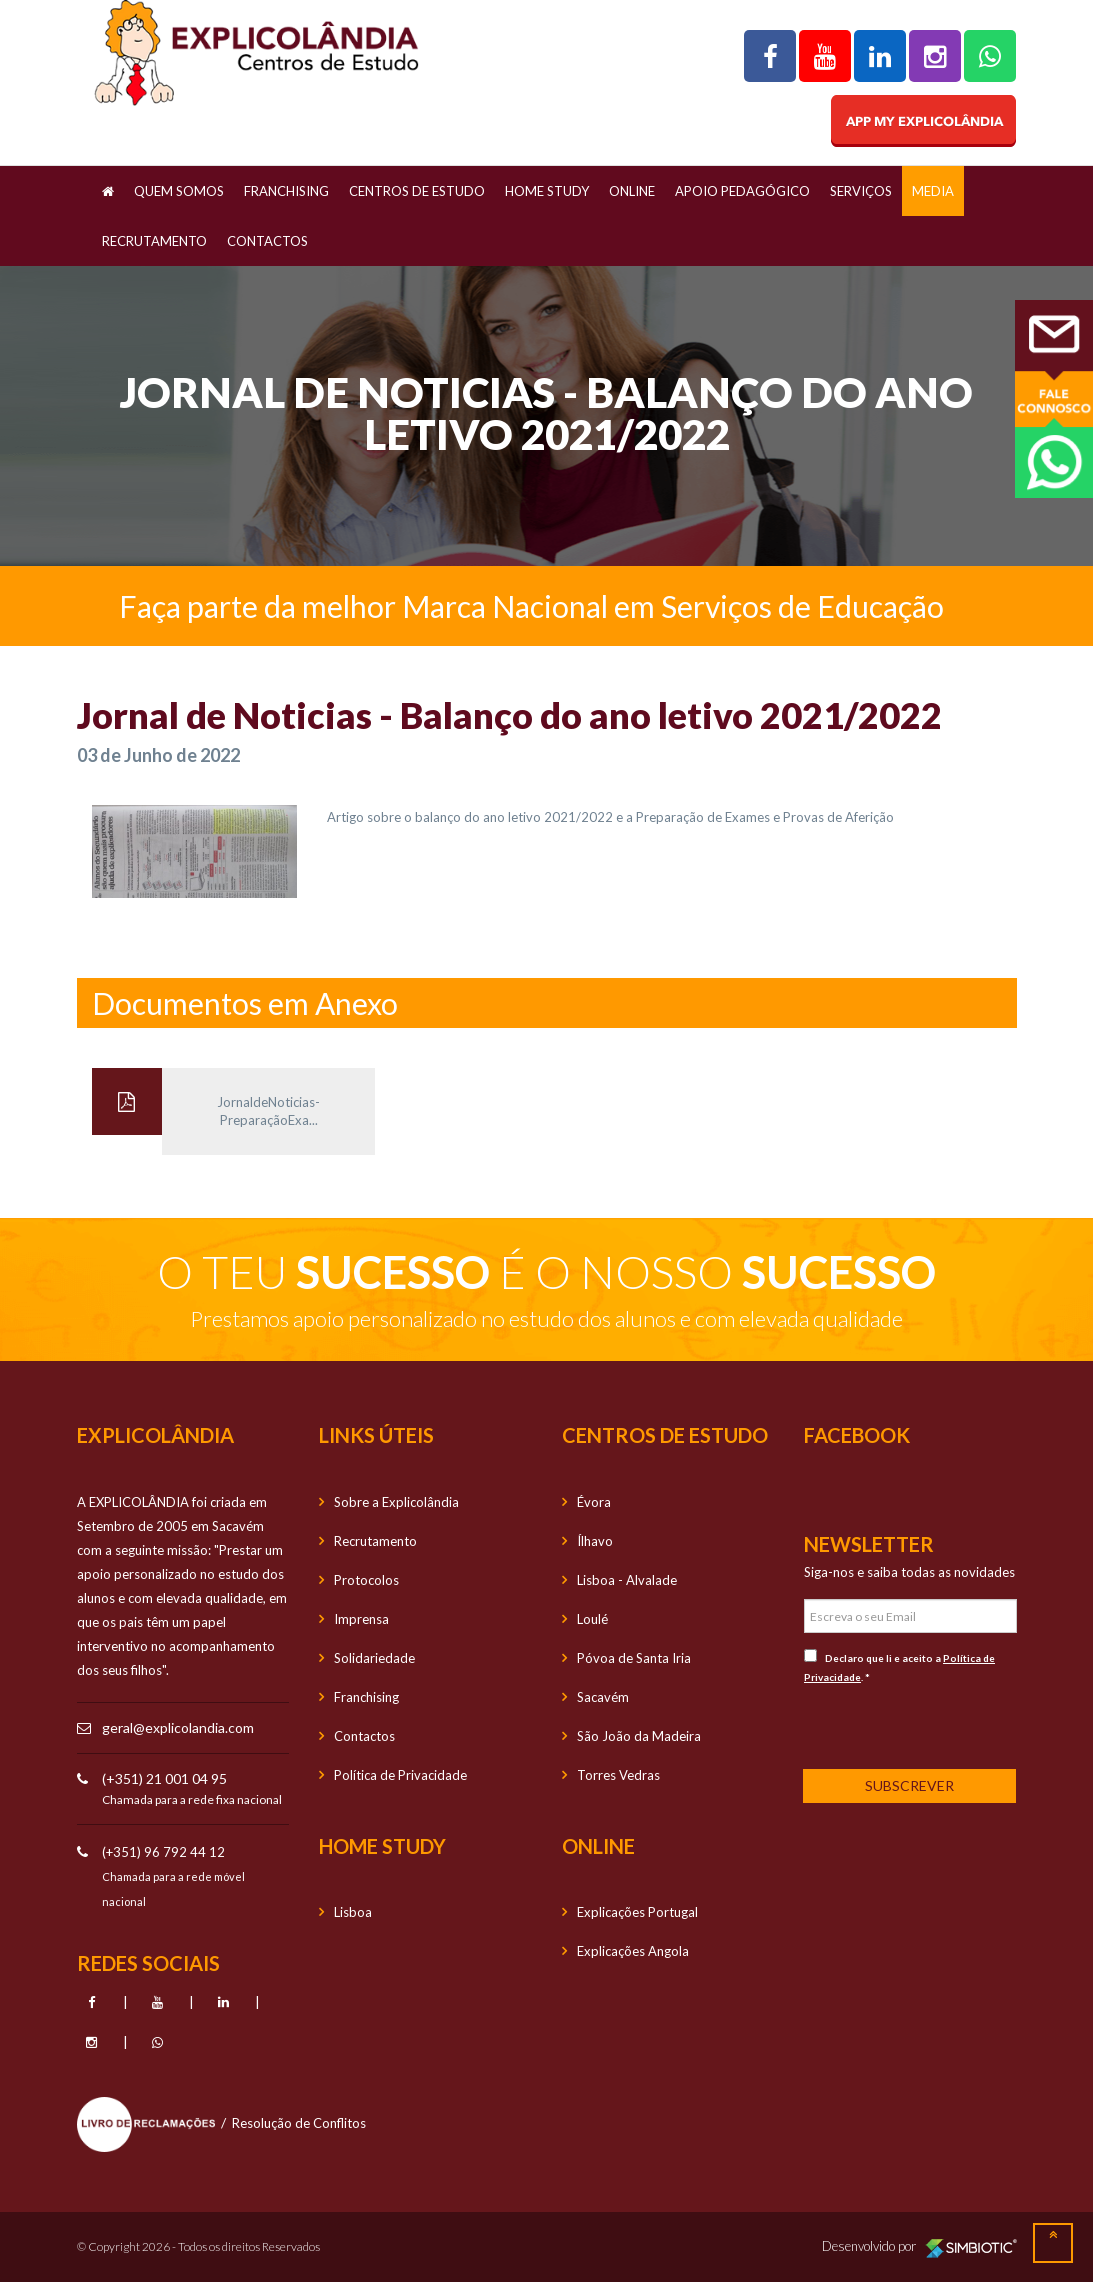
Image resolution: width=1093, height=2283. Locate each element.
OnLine (632, 191)
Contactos (267, 241)
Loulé (592, 1619)
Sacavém (603, 1697)
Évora (594, 1502)
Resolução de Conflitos (299, 2123)
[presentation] (936, 1725)
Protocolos (366, 1580)
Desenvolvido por (919, 2247)
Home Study (547, 191)
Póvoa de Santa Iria (634, 1658)
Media (933, 191)
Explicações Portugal (637, 1912)
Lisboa (353, 1912)
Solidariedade (374, 1658)
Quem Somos (179, 191)
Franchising (286, 191)
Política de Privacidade (400, 1775)
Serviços (861, 191)
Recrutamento (154, 241)
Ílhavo (595, 1541)
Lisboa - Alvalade (627, 1580)
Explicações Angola (633, 1951)
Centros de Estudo (417, 191)
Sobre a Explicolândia (396, 1502)
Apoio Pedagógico (742, 191)
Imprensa (361, 1619)
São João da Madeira (639, 1736)
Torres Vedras (618, 1775)
